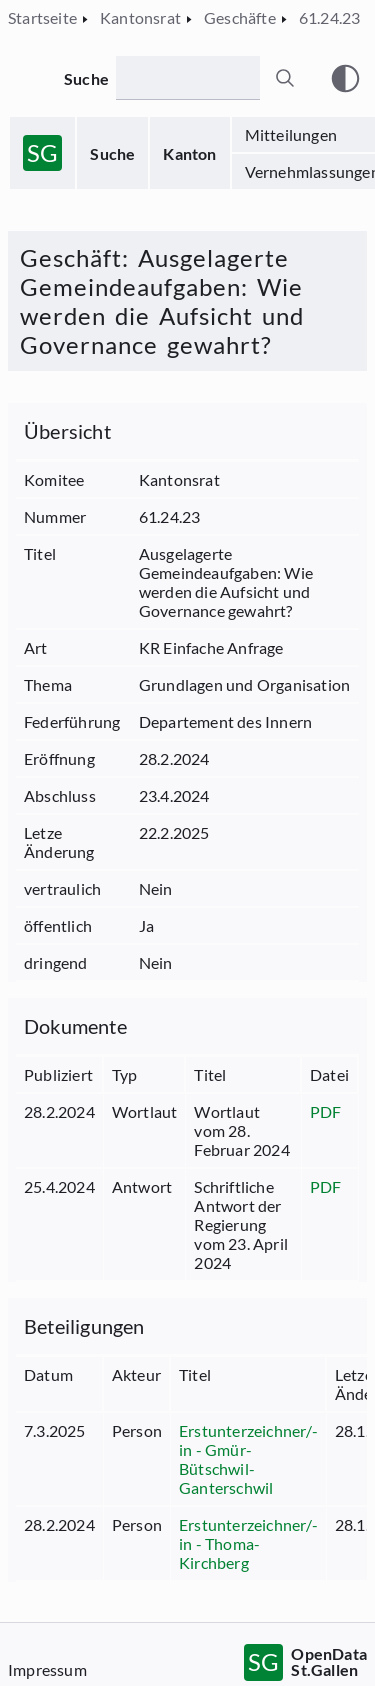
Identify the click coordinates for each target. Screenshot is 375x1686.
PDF (326, 1111)
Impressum (47, 1669)
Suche (112, 153)
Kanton (189, 153)
